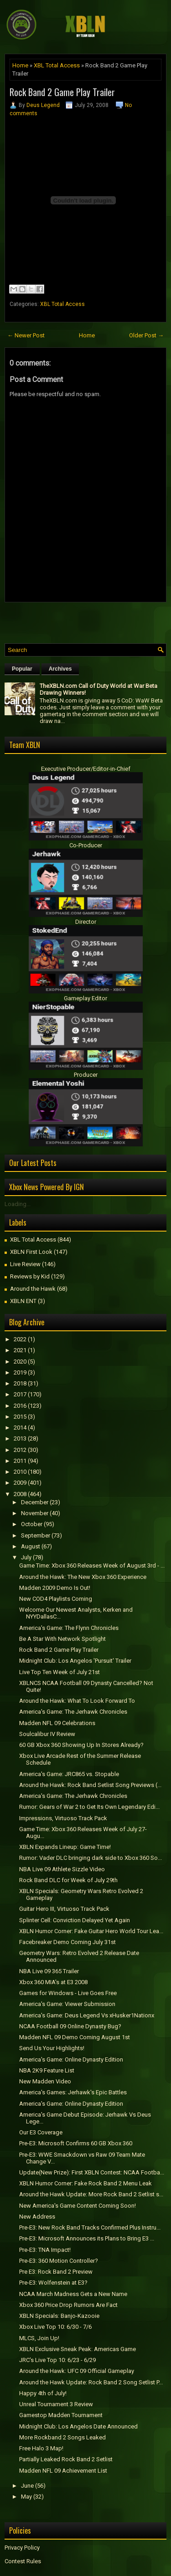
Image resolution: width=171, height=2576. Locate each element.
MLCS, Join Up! (39, 2338)
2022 (20, 1339)
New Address (37, 2216)
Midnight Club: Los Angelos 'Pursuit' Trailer (75, 1660)
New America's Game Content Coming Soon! (77, 2205)
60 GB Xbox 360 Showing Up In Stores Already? (81, 1744)
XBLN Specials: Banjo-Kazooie (59, 2315)
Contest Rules (23, 2561)
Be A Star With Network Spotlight (62, 1638)
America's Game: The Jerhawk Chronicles (73, 1711)
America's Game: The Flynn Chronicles (69, 1627)
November (34, 1513)
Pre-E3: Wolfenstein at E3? (53, 2282)
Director (85, 921)
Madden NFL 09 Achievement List (63, 2470)
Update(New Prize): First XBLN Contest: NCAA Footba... (91, 2172)
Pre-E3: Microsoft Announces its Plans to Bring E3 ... (86, 2238)
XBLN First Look (31, 1251)
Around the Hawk (33, 1288)
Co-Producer (85, 845)
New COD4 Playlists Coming (55, 1598)
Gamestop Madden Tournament (61, 2415)
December (34, 1502)
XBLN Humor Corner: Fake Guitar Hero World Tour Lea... (91, 1931)
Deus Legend (43, 105)
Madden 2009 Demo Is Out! (54, 1587)
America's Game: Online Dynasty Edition (71, 2059)
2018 (20, 1383)
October (31, 1524)
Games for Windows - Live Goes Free (68, 1993)
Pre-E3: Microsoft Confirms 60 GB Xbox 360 (75, 2143)
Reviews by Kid (30, 1276)
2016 (20, 1405)
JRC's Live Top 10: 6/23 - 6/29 (57, 2360)
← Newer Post (26, 335)
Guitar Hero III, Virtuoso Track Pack (64, 1908)
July (26, 1557)
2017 (20, 1394)
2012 (20, 1449)
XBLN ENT (23, 1301)
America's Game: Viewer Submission (67, 2004)
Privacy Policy (22, 2547)
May (26, 2496)
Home (20, 65)
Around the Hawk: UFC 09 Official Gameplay (76, 2370)
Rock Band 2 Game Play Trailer (62, 92)
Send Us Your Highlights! (51, 2048)
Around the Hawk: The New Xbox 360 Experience (82, 1576)
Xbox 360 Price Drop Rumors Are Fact (68, 2304)
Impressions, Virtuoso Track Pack (63, 1818)
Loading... (18, 1204)
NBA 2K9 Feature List (46, 2070)
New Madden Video (45, 2081)
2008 (20, 1494)
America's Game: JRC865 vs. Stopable (69, 1774)
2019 (20, 1372)
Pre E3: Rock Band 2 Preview (56, 2271)
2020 (20, 1361)
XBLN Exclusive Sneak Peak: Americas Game (77, 2349)
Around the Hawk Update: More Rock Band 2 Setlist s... (91, 2194)
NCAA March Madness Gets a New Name (73, 2294)
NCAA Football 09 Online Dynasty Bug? (70, 2026)
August (30, 1546)
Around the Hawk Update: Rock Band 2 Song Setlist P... (91, 2382)
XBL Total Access (57, 65)
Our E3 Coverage (40, 2132)
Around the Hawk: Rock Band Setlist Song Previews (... (90, 1785)
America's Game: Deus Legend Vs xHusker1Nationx (86, 2015)
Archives (60, 669)
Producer (86, 1074)
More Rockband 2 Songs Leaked (62, 2437)
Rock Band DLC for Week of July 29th (68, 1880)
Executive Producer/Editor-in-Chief (85, 768)
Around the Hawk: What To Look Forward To (77, 1700)
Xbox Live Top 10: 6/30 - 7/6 (55, 2326)
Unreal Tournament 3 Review (56, 2404)
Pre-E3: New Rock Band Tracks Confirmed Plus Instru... (90, 2227)
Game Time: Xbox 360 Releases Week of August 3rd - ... (92, 1565)
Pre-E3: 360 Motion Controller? (58, 2260)
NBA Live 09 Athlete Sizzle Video (62, 1869)
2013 (20, 1438)
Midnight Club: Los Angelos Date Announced (78, 2426)
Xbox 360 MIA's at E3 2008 (53, 1982)
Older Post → (146, 335)
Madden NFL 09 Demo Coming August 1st (74, 2037)
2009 (20, 1482)
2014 (20, 1427)
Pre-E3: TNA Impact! (45, 2249)
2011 (20, 1460)
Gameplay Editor (85, 998)
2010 (20, 1471)
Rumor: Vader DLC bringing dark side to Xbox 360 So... (90, 1857)
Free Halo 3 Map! (41, 2448)
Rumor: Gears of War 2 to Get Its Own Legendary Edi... (89, 1806)
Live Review (25, 1264)
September (35, 1535)
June (27, 2485)
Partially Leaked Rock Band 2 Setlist (66, 2459)
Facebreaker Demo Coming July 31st (67, 1942)
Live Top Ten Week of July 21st (59, 1672)
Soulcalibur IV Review (47, 1734)
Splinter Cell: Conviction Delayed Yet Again (74, 1920)
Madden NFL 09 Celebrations (57, 1723)
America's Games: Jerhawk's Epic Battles (73, 2092)
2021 (20, 1350)
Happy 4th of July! (43, 2393)
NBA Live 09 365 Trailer (49, 1971)
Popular (22, 669)
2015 (20, 1416)
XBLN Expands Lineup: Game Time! (65, 1846)
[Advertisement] (88, 620)
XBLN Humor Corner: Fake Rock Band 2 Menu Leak (85, 2183)
